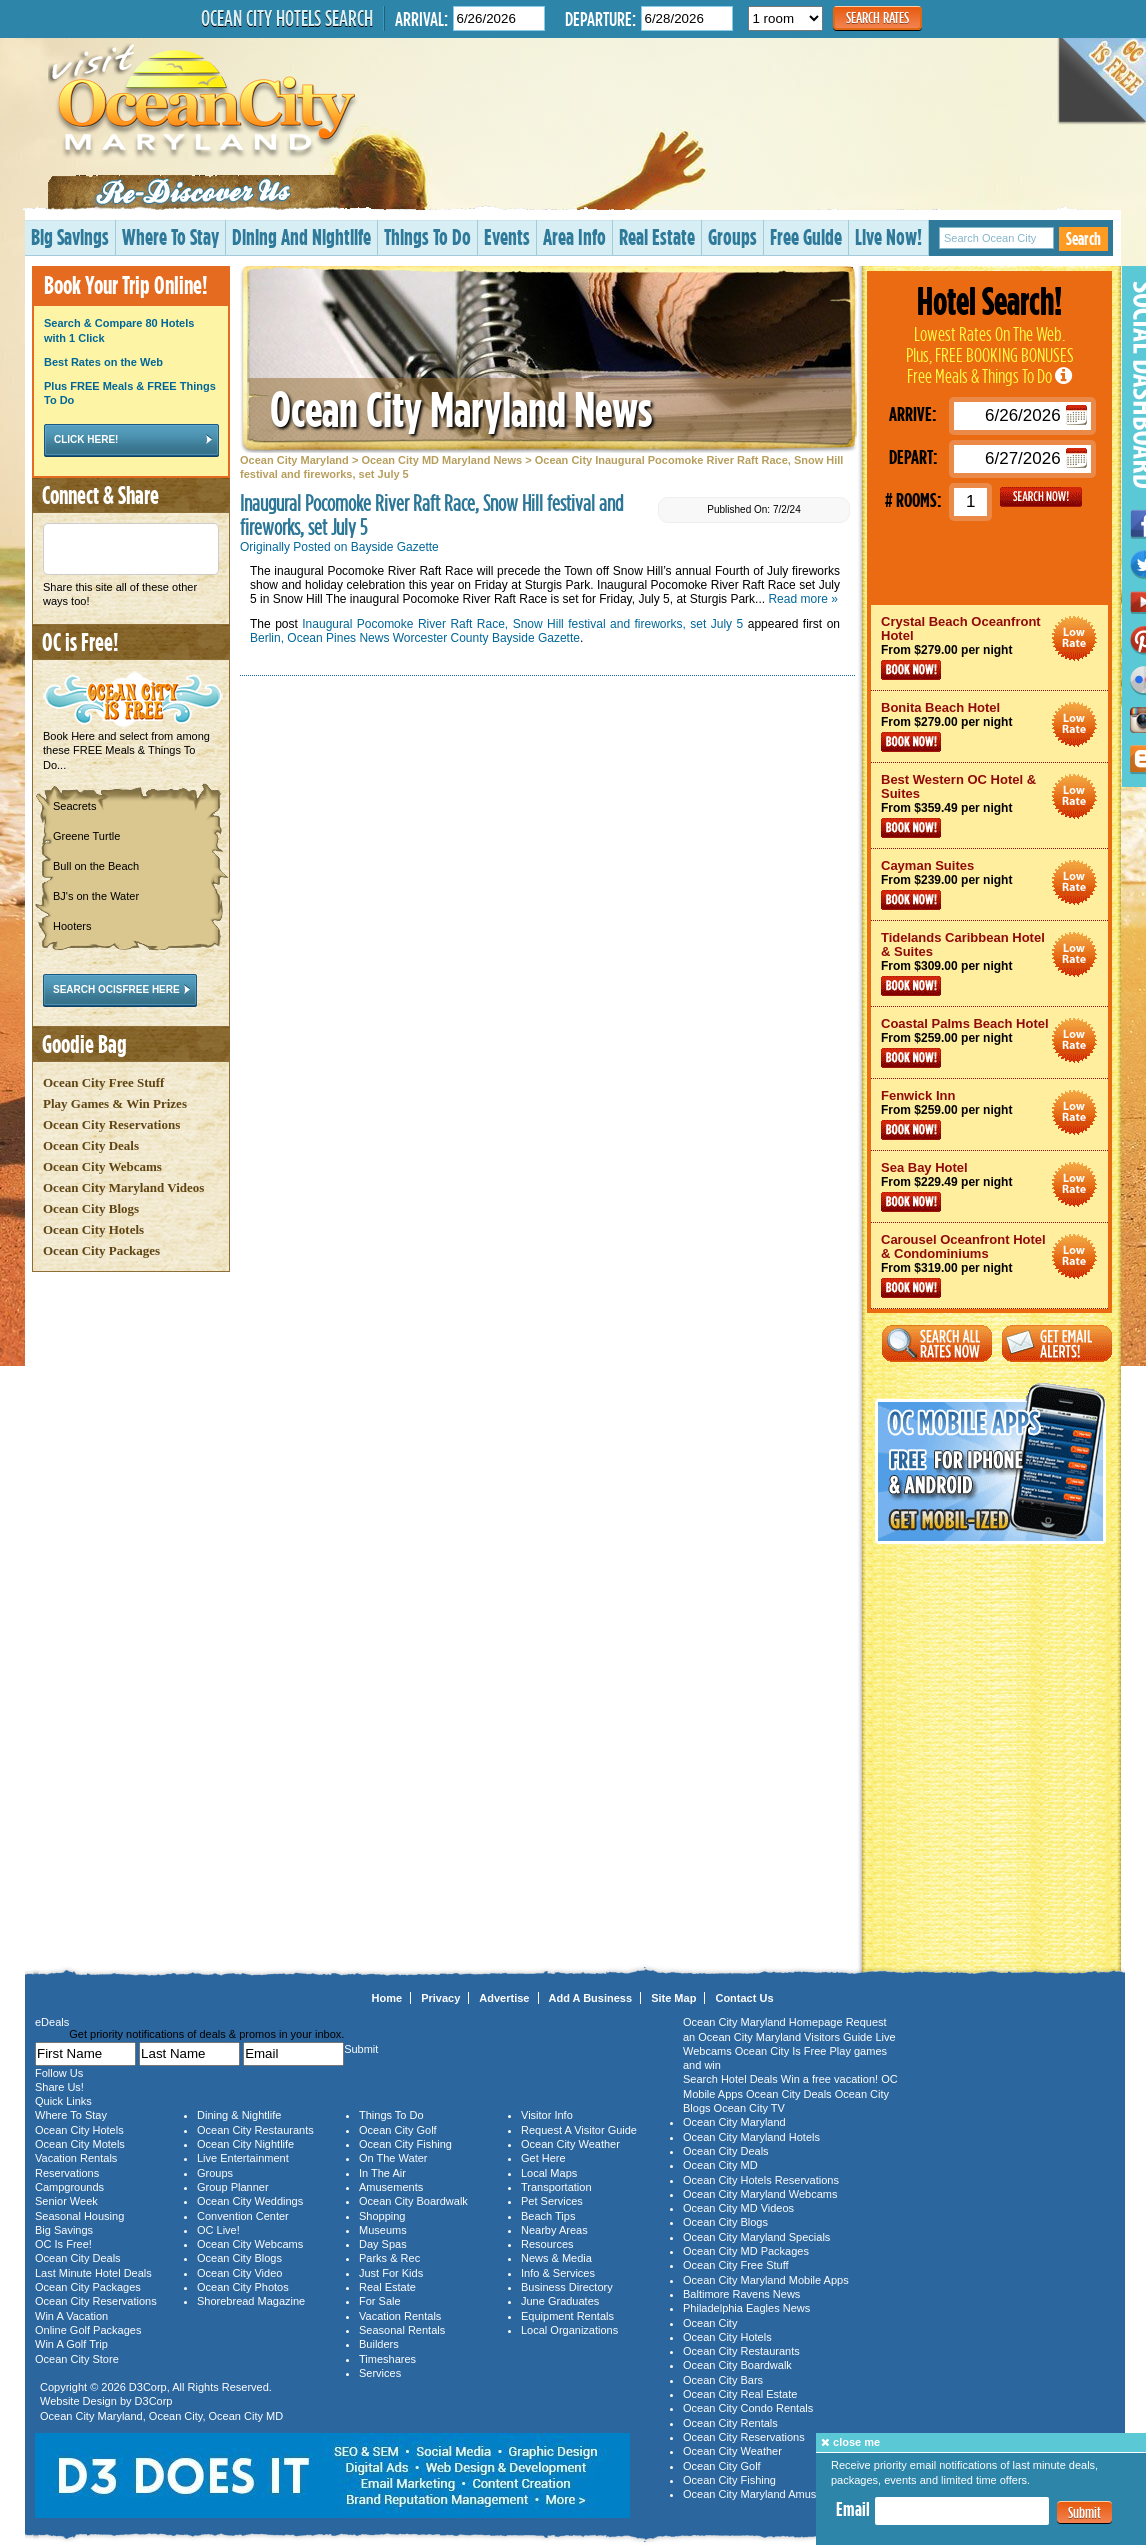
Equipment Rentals (567, 2316)
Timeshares (387, 2359)
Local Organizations (569, 2330)
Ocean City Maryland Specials (756, 2237)
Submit (1084, 2512)
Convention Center (243, 2216)
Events (507, 236)
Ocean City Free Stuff (103, 1082)
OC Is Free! (63, 2244)
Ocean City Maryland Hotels (751, 2137)
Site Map (673, 1998)
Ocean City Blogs (91, 1208)
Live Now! (888, 236)
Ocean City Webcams (102, 1166)
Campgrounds (69, 2187)
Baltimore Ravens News (741, 2294)
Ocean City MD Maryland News (441, 460)
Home (387, 1998)
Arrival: (421, 18)
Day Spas (383, 2244)
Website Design (78, 2401)
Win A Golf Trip (71, 2344)
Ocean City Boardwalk (413, 2201)
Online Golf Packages (88, 2330)
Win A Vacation (71, 2316)
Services (380, 2373)
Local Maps (549, 2173)
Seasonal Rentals (402, 2330)
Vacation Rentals (76, 2158)
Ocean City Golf (398, 2130)
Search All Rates (937, 1343)
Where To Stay (170, 236)
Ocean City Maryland (294, 460)
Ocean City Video (239, 2273)
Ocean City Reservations (111, 1124)
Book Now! (911, 670)
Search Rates (877, 17)
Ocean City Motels (80, 2144)
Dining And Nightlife (301, 236)
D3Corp (148, 2387)
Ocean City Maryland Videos (123, 1187)
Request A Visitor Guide (579, 2130)
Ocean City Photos (243, 2287)
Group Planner (233, 2187)
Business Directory (567, 2287)
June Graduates (560, 2301)
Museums (383, 2230)
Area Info (574, 236)
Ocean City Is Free (781, 2051)
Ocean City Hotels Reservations (761, 2180)
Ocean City (176, 2416)
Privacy (440, 1998)
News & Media (556, 2258)
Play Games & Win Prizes (115, 1103)
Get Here (543, 2158)
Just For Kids (391, 2273)
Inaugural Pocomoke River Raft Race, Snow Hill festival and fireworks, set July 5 (522, 624)
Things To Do (427, 236)
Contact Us (744, 1998)
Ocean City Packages (101, 1250)
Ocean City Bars (723, 2380)
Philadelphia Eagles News (746, 2308)
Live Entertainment (243, 2158)
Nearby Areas (554, 2230)
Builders (379, 2344)
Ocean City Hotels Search (287, 18)
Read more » (802, 599)
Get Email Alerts (1057, 1343)
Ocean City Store (77, 2359)
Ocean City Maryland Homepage (763, 2022)
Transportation (556, 2187)
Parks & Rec (389, 2258)
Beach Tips (548, 2216)
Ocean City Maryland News (461, 408)
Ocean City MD (246, 2416)
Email (853, 2509)
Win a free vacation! (829, 2079)
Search (1083, 238)
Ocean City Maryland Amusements (767, 2494)
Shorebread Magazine (251, 2301)
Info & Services (558, 2273)
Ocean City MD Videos (738, 2208)
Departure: (600, 18)
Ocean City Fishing (405, 2144)
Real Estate (657, 236)
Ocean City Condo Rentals (748, 2408)
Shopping (382, 2216)
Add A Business (591, 1998)
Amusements (391, 2187)
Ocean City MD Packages (746, 2251)
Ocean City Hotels (93, 1229)
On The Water (393, 2158)
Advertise (504, 1998)
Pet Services (552, 2201)
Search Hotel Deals (730, 2079)
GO (1041, 497)
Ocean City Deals (91, 1145)
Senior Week (66, 2201)
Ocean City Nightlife (245, 2144)
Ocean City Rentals (730, 2423)
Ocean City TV (749, 2108)
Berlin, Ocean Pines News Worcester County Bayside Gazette (415, 638)
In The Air (382, 2173)
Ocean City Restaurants (255, 2130)
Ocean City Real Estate (740, 2394)
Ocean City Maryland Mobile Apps (766, 2280)
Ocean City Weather (570, 2144)
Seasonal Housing (79, 2216)
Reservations (67, 2173)
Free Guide (806, 236)
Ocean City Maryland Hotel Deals (1074, 638)
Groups (732, 236)
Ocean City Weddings (250, 2201)
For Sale (380, 2301)
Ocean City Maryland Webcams (760, 2194)
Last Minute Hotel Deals (93, 2273)
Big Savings (70, 236)
